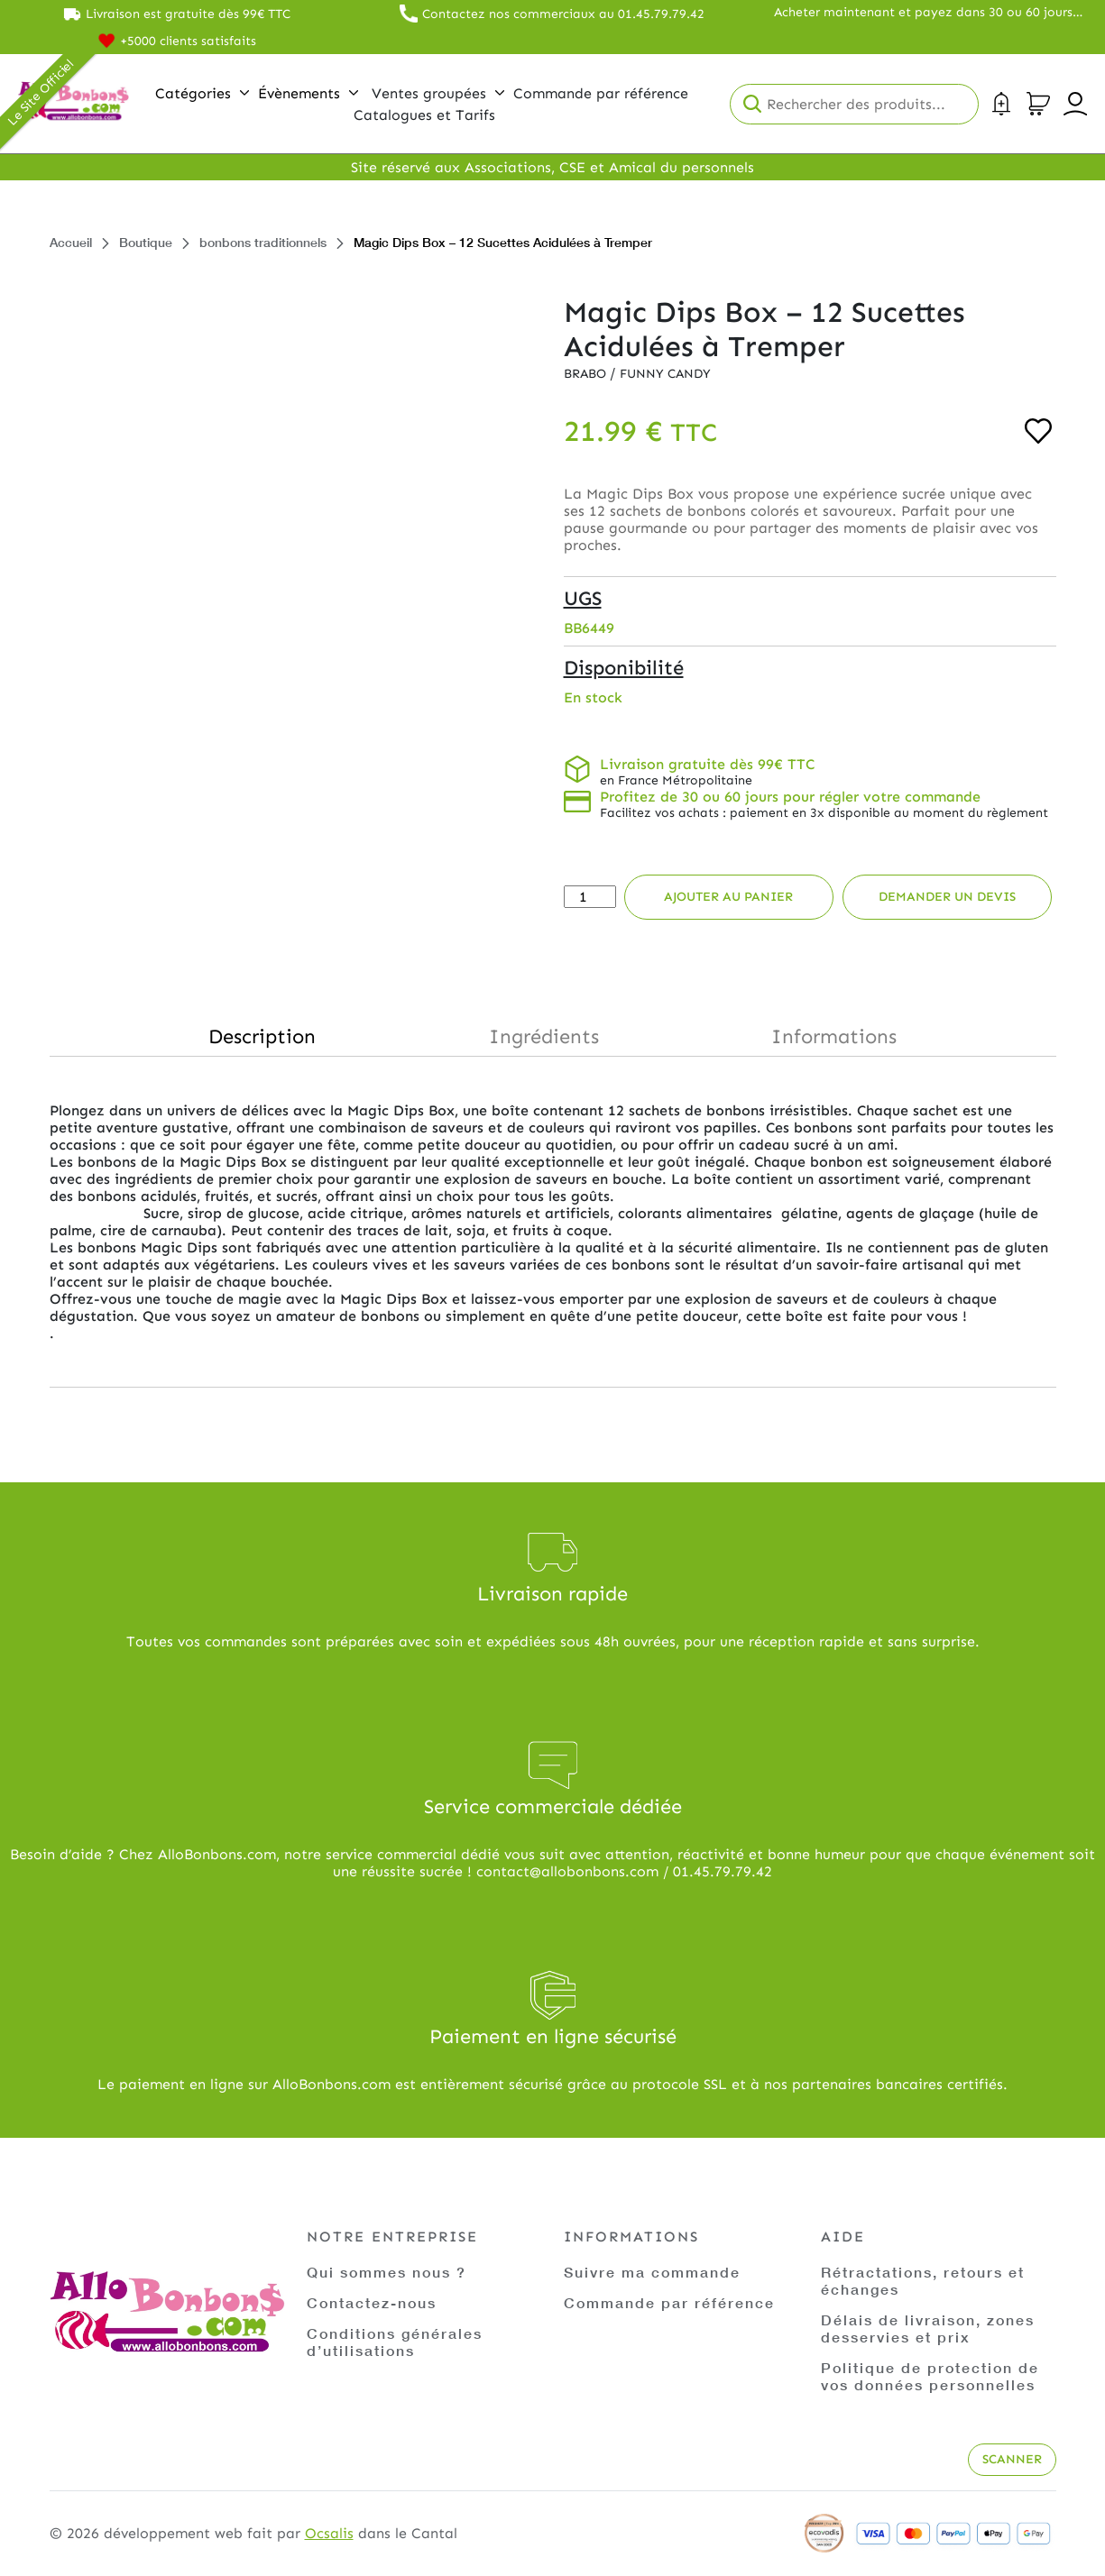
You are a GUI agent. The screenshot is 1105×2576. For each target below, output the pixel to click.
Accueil (71, 242)
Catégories (202, 93)
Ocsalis (329, 2533)
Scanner (1012, 2459)
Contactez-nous (372, 2302)
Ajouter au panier (728, 896)
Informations (834, 1036)
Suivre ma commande (652, 2271)
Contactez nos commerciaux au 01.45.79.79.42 (563, 14)
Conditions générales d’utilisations (395, 2341)
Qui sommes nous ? (386, 2271)
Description (262, 1036)
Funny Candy (665, 373)
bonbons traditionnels (263, 242)
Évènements (308, 93)
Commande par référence (669, 2302)
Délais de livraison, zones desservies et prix (928, 2328)
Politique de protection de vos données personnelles (930, 2376)
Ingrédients (544, 1036)
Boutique (145, 242)
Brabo (587, 373)
